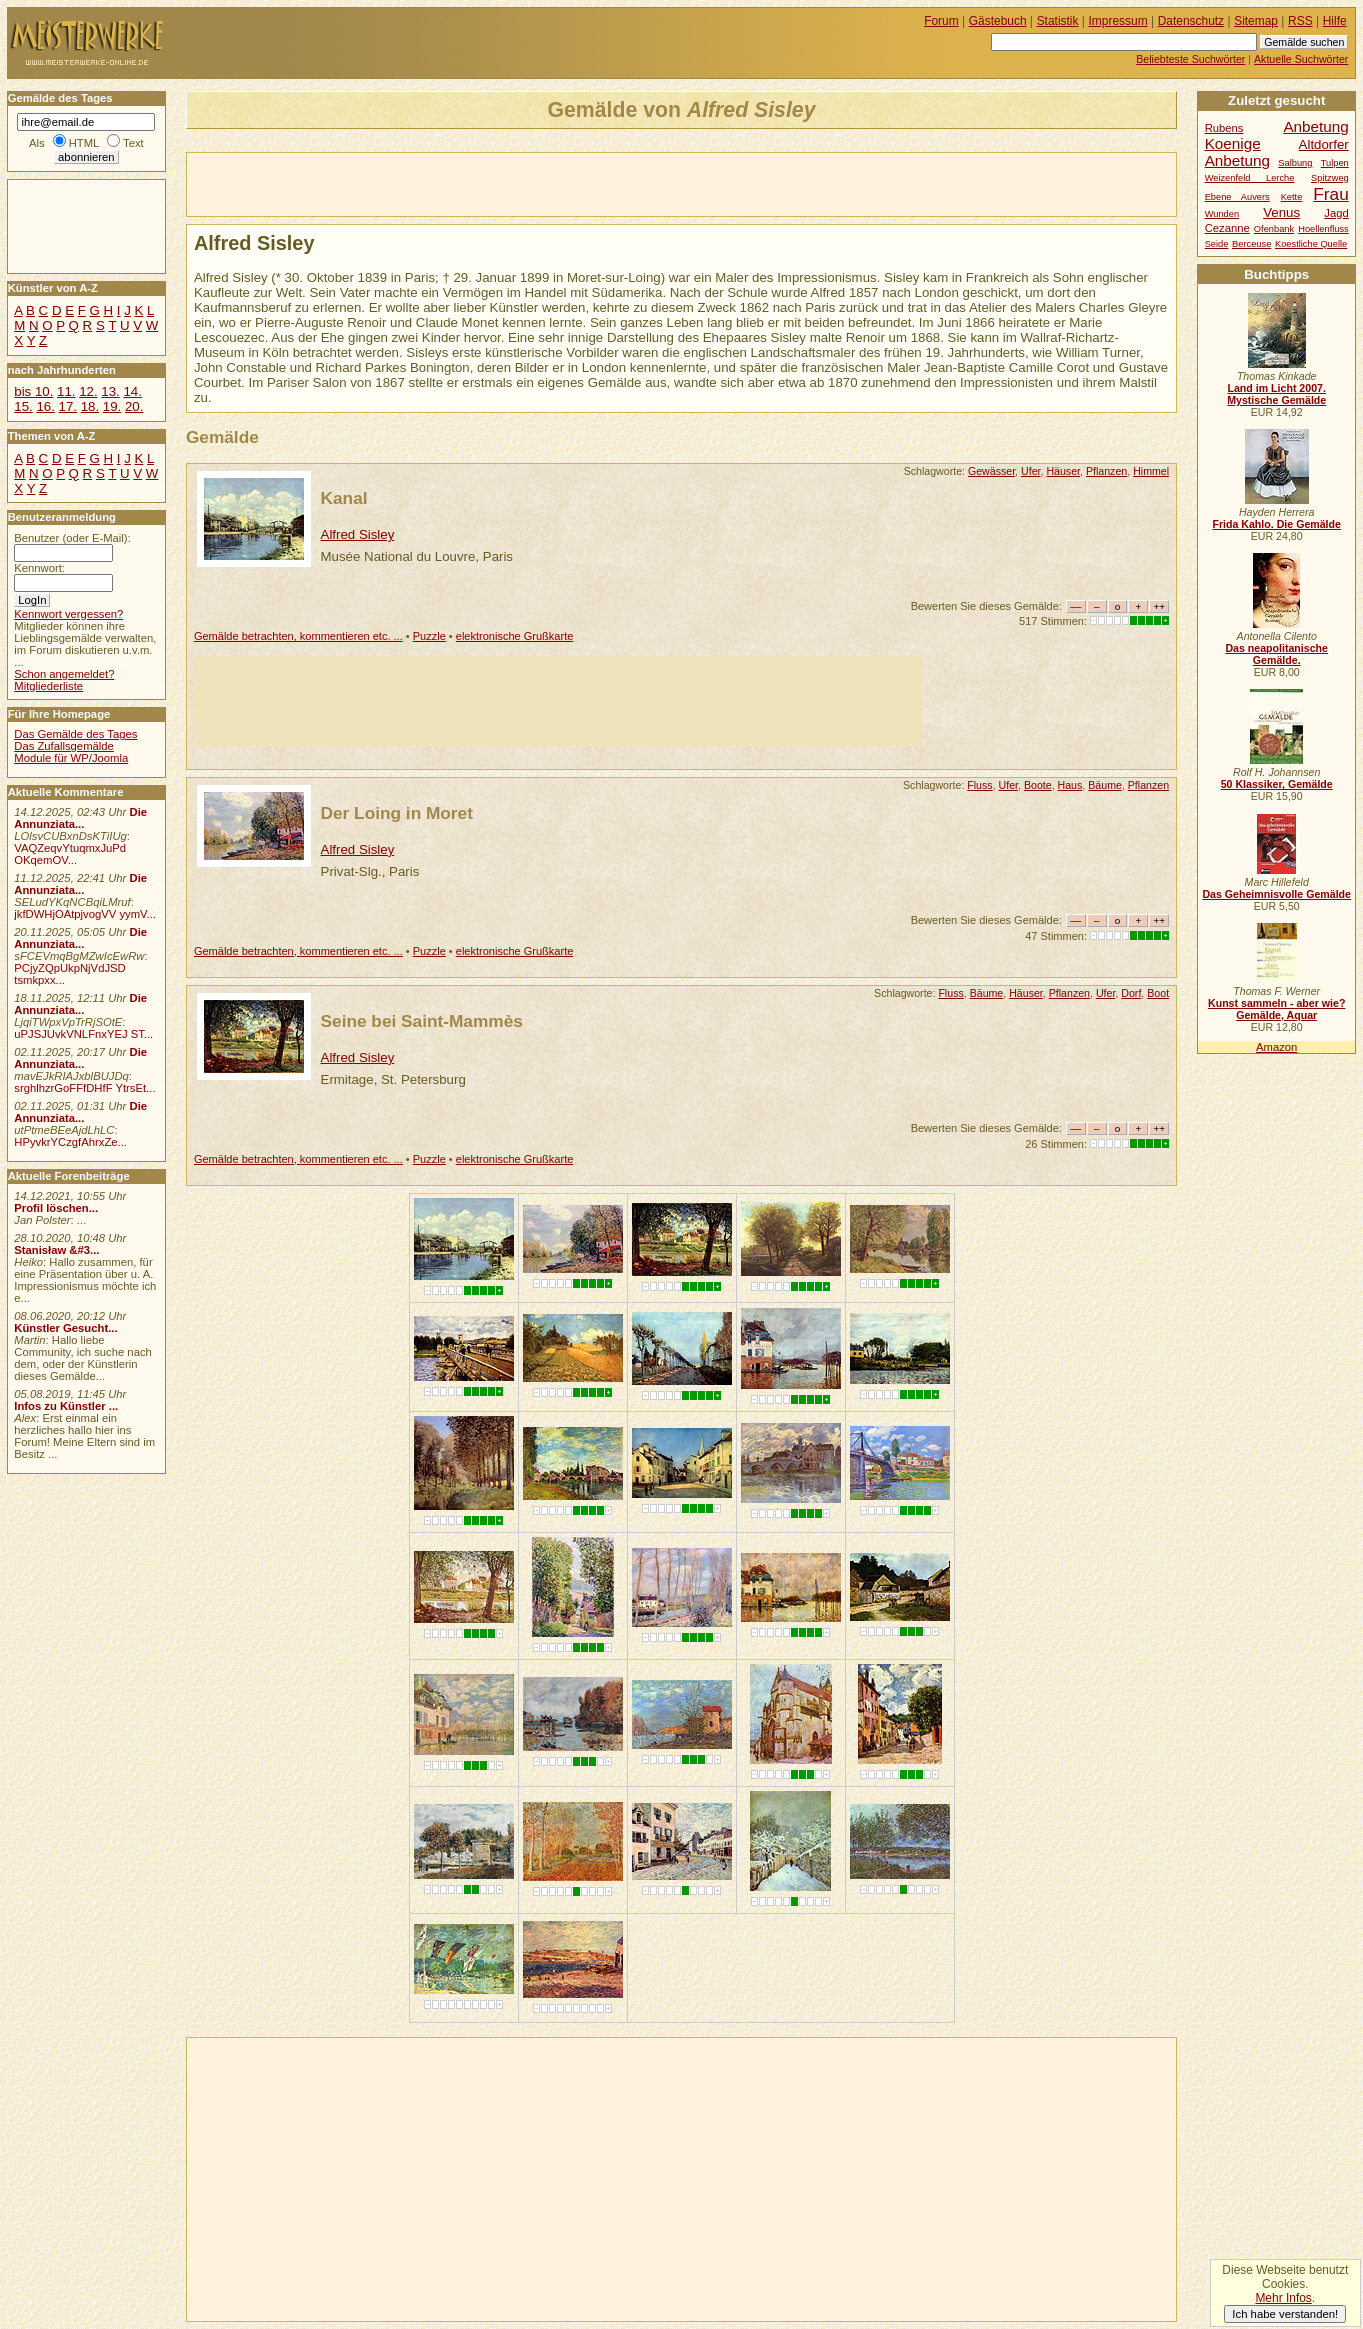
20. (134, 406)
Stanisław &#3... (56, 1250)
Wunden (1222, 214)
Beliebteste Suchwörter (1190, 59)
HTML (84, 143)
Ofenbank (1274, 229)
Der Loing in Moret (397, 813)
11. (66, 391)
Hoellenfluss (1323, 229)
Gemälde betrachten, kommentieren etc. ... (298, 636)
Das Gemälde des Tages (75, 734)
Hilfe (1335, 21)
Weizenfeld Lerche (1250, 178)
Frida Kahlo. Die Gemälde (1276, 524)
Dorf (1131, 993)
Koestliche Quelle (1311, 244)
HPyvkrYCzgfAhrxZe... (70, 1142)
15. (23, 406)
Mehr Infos (1283, 2298)
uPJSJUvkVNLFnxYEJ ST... (83, 1034)
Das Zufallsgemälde (64, 746)
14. (132, 391)
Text (133, 143)
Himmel (1151, 471)
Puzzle (429, 636)
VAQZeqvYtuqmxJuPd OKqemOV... (70, 854)
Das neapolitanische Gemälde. (1276, 654)
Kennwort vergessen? (68, 614)
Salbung (1295, 163)
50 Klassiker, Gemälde (1277, 784)
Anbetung (1237, 160)
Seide (1217, 244)
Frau (1330, 194)
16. (45, 406)
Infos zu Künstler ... (66, 1406)
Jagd (1336, 213)
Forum (941, 21)
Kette (1292, 197)
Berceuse (1251, 244)
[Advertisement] (421, 183)
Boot (1158, 993)
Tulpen (1335, 163)
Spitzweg (1330, 178)
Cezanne (1227, 228)
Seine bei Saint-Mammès (422, 1021)
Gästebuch (998, 21)
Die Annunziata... (80, 818)
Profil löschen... (56, 1208)
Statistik (1058, 21)
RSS (1300, 21)
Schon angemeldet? (64, 674)
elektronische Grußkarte (515, 636)
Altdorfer (1324, 144)
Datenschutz (1191, 21)
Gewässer (991, 471)
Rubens (1224, 128)
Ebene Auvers (1237, 197)
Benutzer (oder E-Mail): (72, 538)
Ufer (1030, 471)
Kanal (344, 498)
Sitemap (1256, 21)
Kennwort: (39, 568)
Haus (1070, 785)
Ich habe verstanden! (1285, 2314)
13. (110, 391)
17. (68, 406)
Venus (1281, 212)
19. (112, 406)
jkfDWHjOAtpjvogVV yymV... (85, 914)
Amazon (1276, 1047)
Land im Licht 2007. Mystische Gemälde (1276, 394)
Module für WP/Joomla (71, 758)
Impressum (1118, 21)
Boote (1038, 785)
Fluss (979, 785)
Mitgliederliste (48, 686)
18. (90, 406)
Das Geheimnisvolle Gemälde (1276, 894)
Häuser (1063, 471)
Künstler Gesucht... (65, 1328)
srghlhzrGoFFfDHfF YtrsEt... (84, 1088)
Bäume (1105, 785)
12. (88, 391)
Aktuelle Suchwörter (1301, 59)
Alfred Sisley (358, 534)
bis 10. (33, 391)
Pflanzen (1106, 471)
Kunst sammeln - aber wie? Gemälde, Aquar (1276, 1009)
